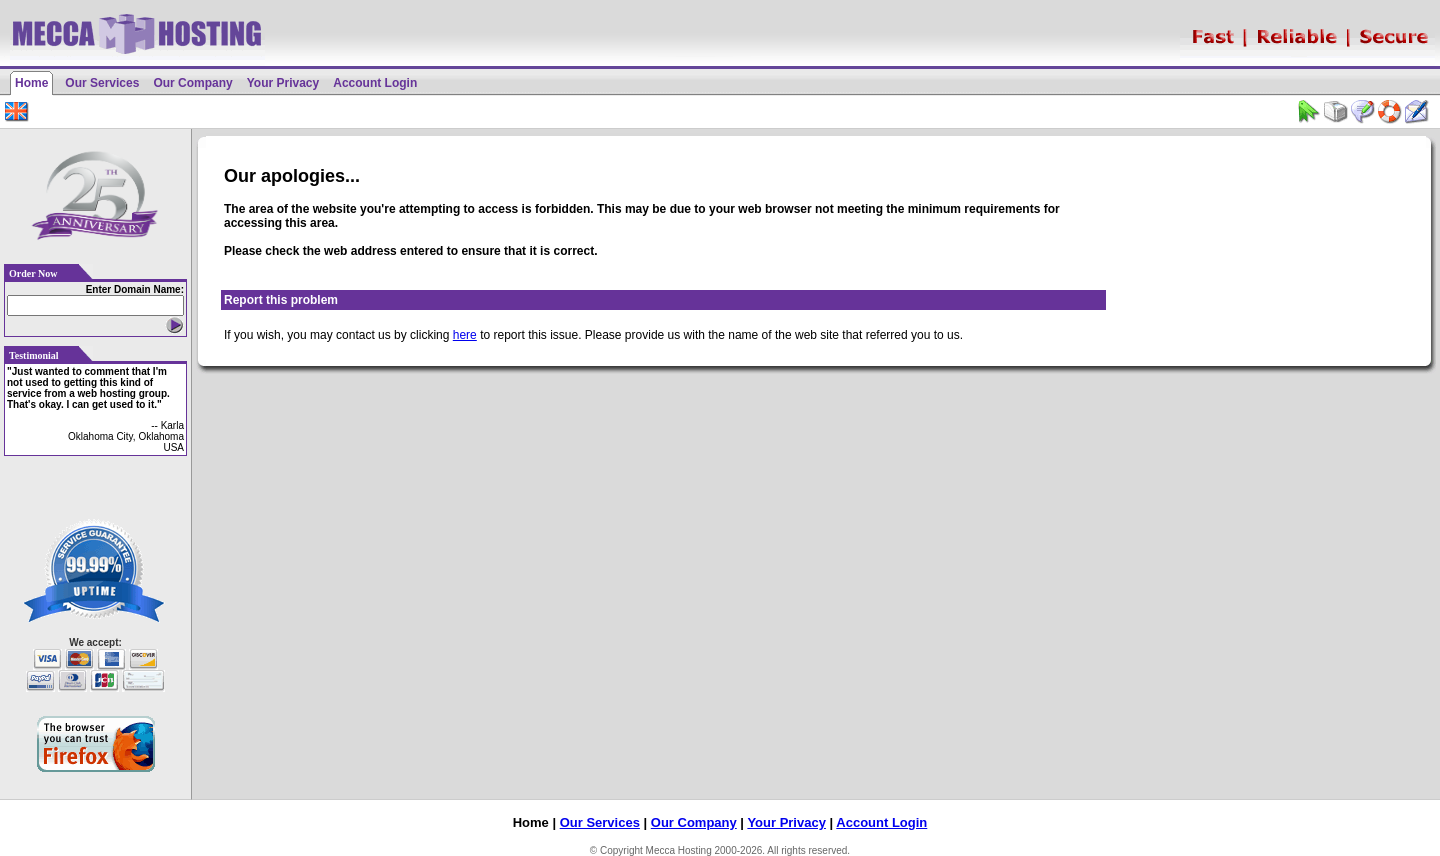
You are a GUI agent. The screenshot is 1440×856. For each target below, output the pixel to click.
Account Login (375, 83)
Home (31, 83)
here (465, 335)
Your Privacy (283, 83)
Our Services (102, 83)
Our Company (192, 83)
